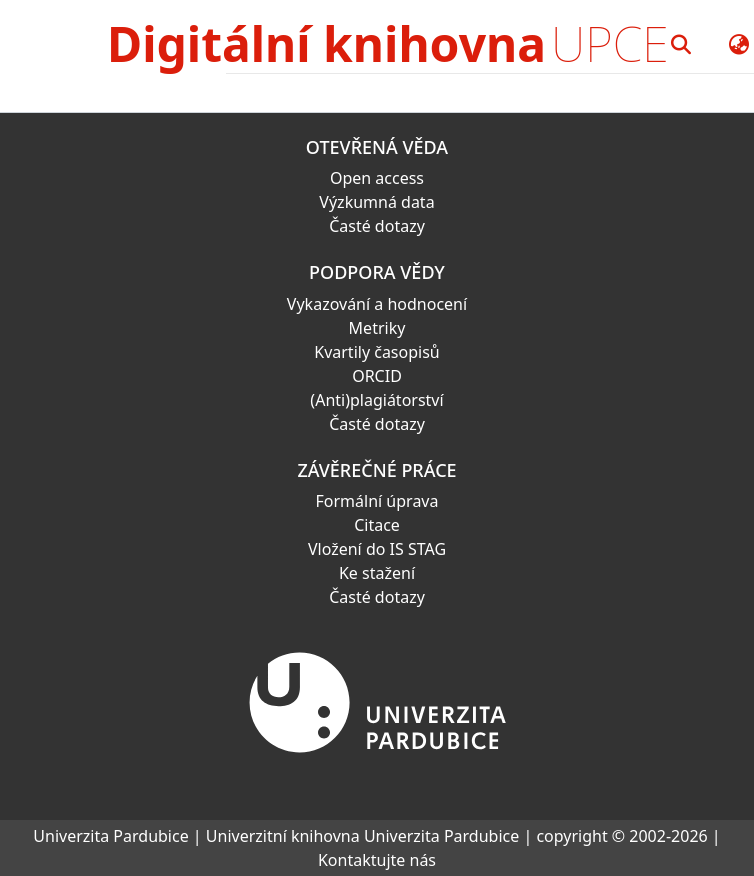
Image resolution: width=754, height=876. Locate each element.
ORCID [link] (377, 376)
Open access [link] (377, 178)
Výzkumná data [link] (376, 202)
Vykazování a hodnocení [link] (377, 304)
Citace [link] (377, 525)
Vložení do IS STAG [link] (377, 549)
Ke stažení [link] (377, 573)
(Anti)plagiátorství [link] (376, 400)
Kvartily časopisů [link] (377, 352)
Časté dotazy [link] (377, 226)
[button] (681, 44)
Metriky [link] (377, 328)
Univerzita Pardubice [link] (110, 836)
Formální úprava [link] (377, 501)
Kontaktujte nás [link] (377, 860)
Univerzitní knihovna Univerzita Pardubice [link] (362, 836)
